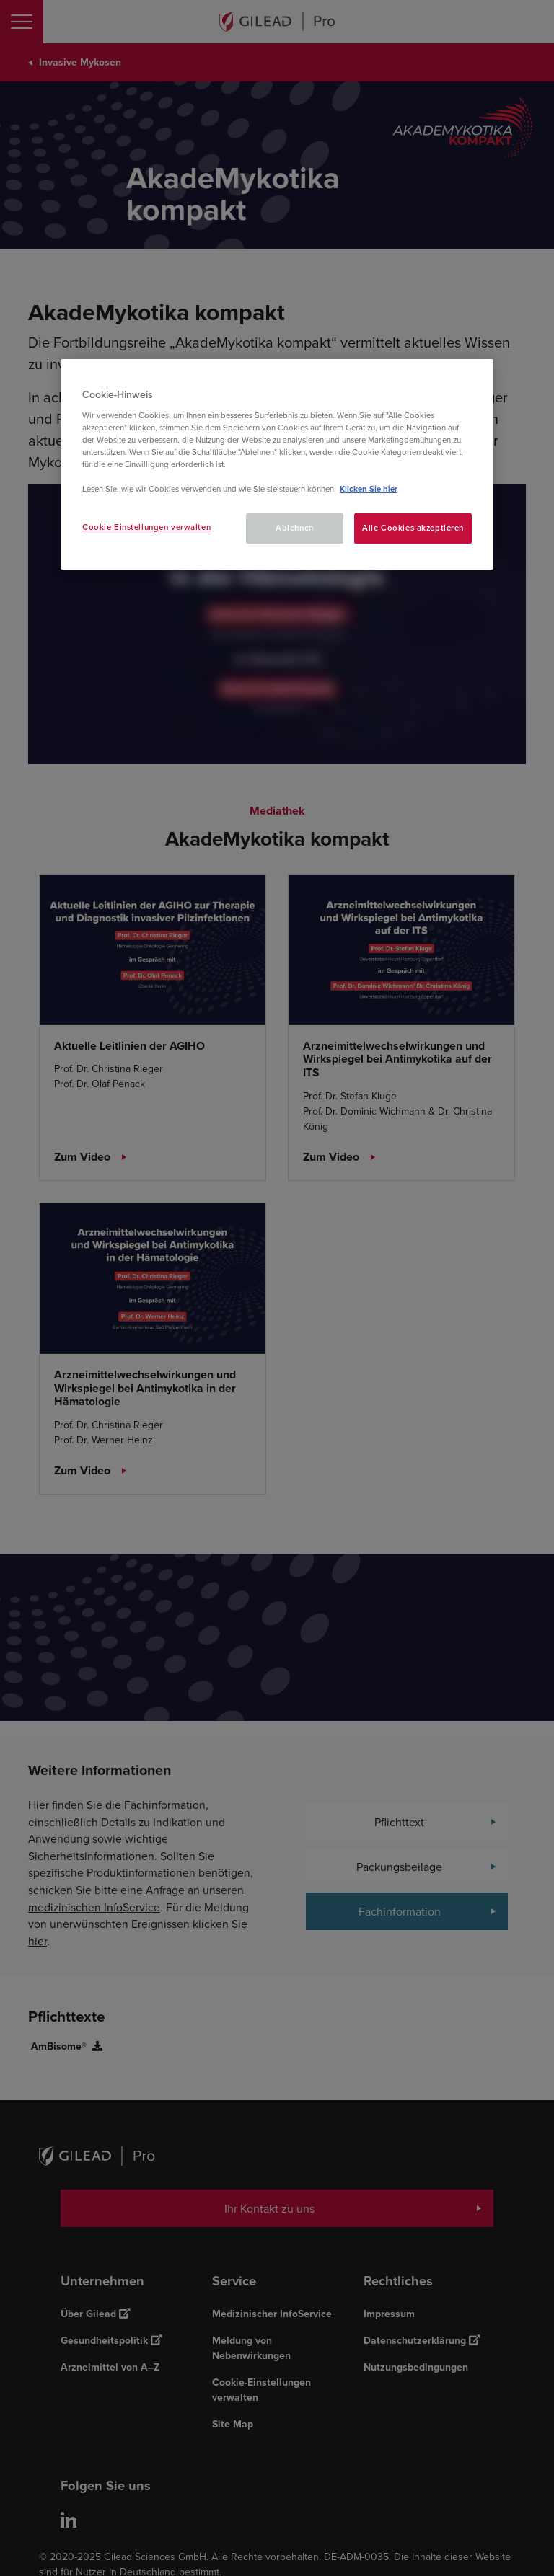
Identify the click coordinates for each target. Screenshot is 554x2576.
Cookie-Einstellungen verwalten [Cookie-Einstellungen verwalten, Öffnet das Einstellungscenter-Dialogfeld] (146, 527)
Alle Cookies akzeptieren (413, 528)
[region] (277, 464)
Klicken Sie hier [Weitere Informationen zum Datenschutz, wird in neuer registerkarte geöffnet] (368, 489)
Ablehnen (295, 528)
